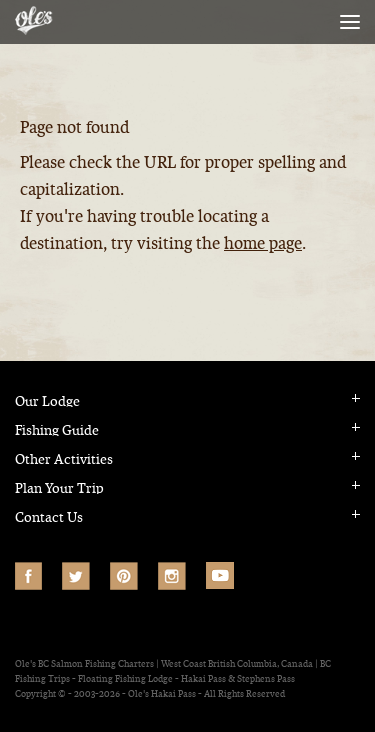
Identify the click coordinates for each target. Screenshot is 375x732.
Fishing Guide (57, 430)
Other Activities (64, 459)
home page (263, 243)
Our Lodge (47, 401)
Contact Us (49, 517)
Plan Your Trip (59, 488)
